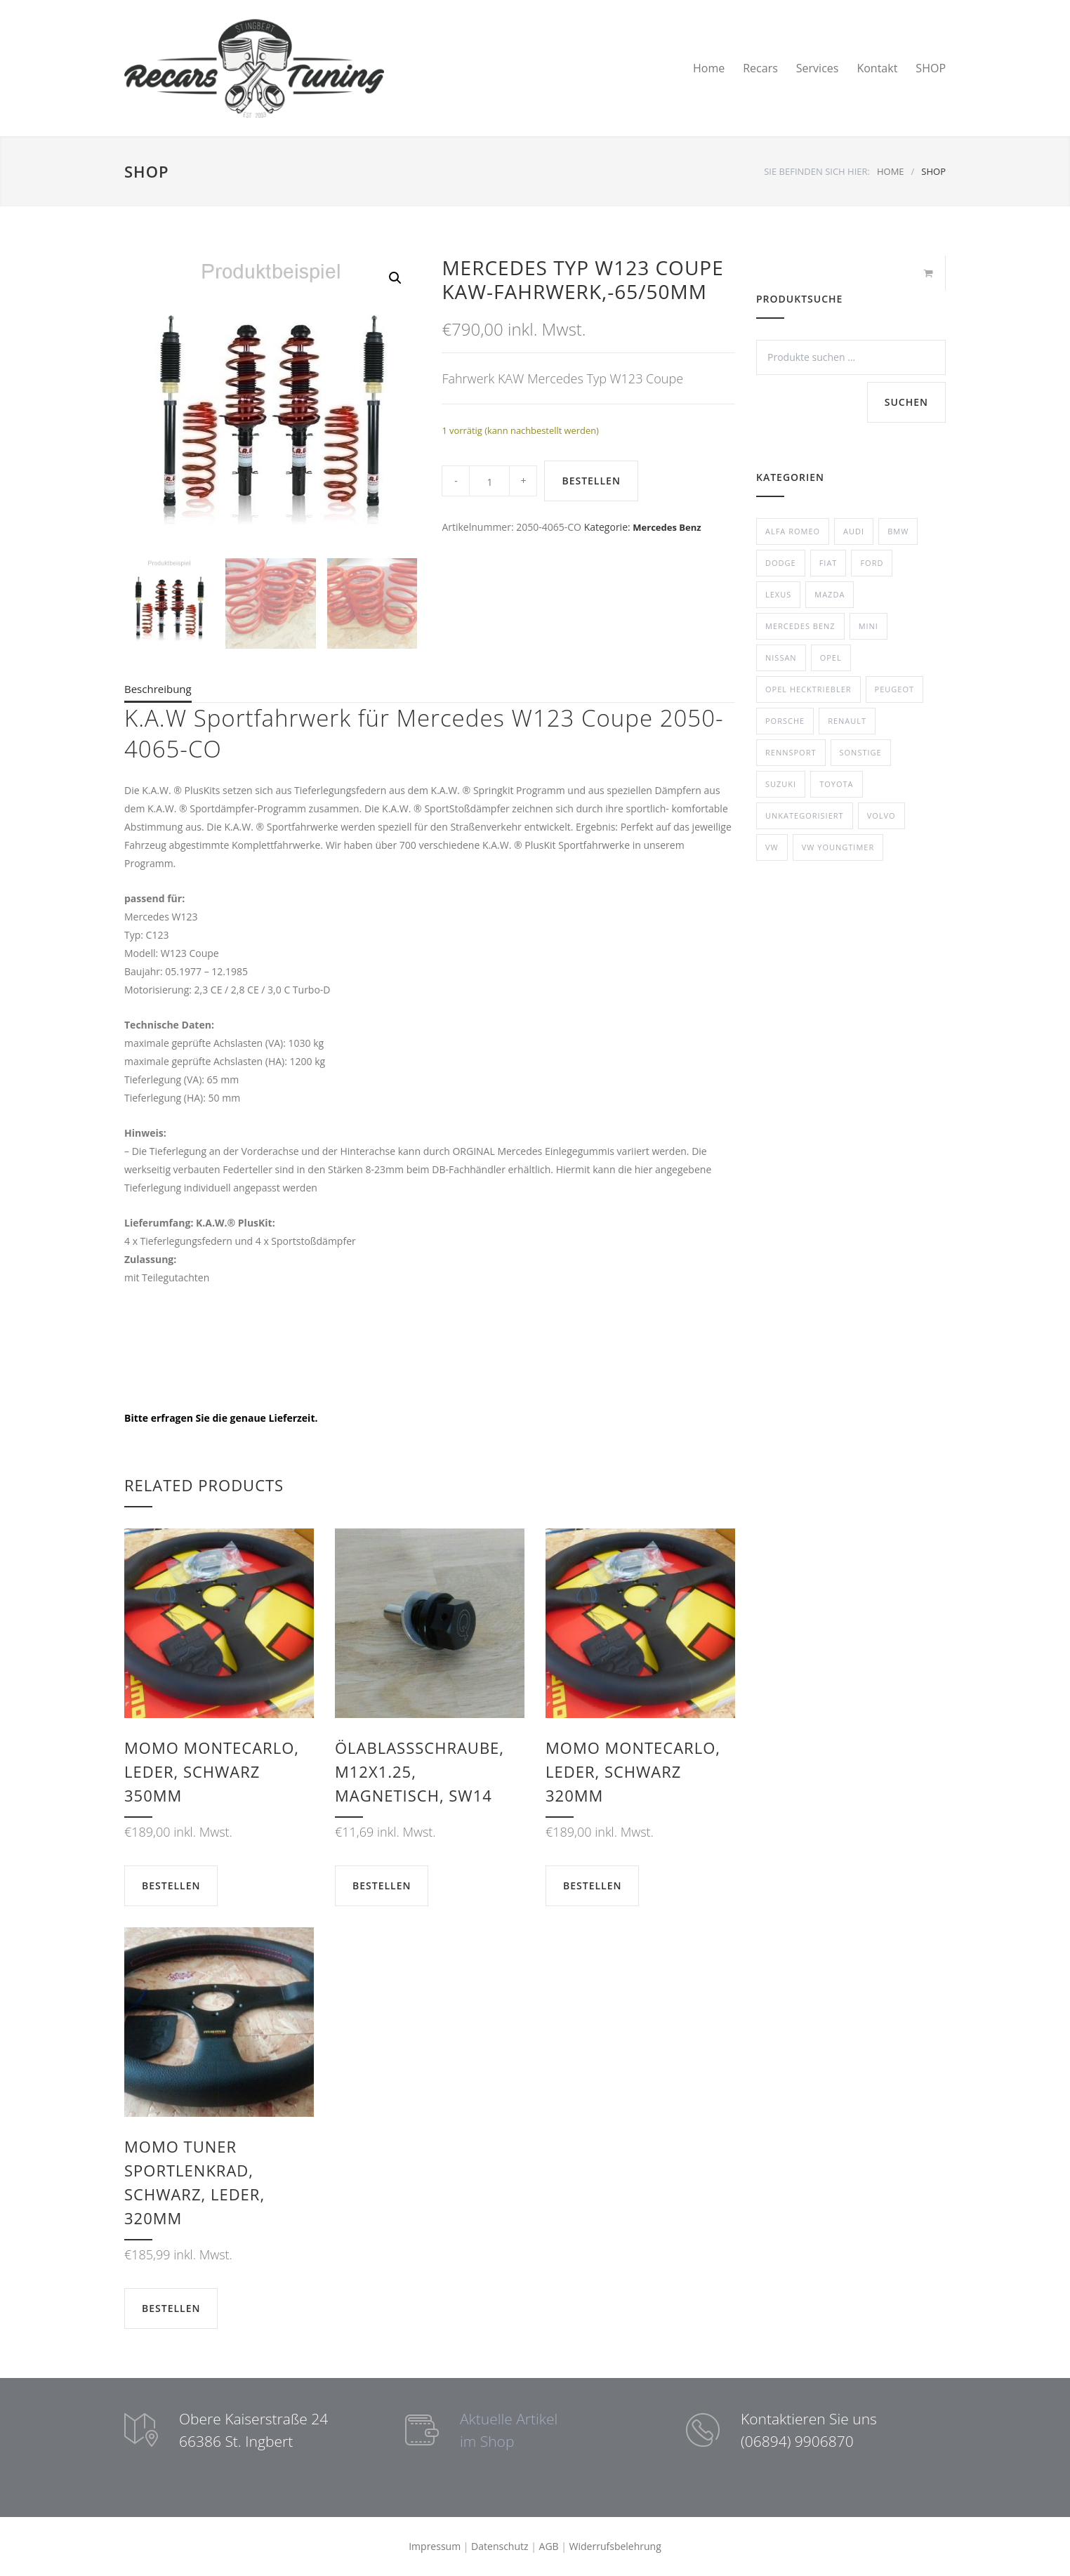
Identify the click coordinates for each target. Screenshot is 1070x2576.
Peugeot (894, 689)
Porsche (785, 720)
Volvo (881, 815)
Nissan (781, 657)
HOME (890, 171)
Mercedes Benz (667, 527)
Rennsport (791, 752)
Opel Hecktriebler (808, 689)
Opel (831, 657)
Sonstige (861, 752)
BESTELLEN (591, 480)
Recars (760, 68)
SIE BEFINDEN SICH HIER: (817, 171)
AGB (549, 2546)
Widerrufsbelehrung (615, 2546)
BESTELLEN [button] (171, 1885)
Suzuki (780, 784)
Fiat (828, 562)
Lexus (778, 594)
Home (709, 68)
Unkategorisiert (804, 815)
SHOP (931, 68)
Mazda (829, 594)
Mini (868, 626)
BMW (898, 531)
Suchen (906, 402)
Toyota (836, 784)
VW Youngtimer (838, 847)
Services (817, 68)
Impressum (435, 2546)
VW (772, 847)
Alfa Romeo (792, 531)
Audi (853, 531)
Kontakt (877, 68)
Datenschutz (499, 2546)
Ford (871, 562)
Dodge (780, 562)
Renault (847, 720)
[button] (395, 278)
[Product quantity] (489, 480)
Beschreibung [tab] (158, 689)
